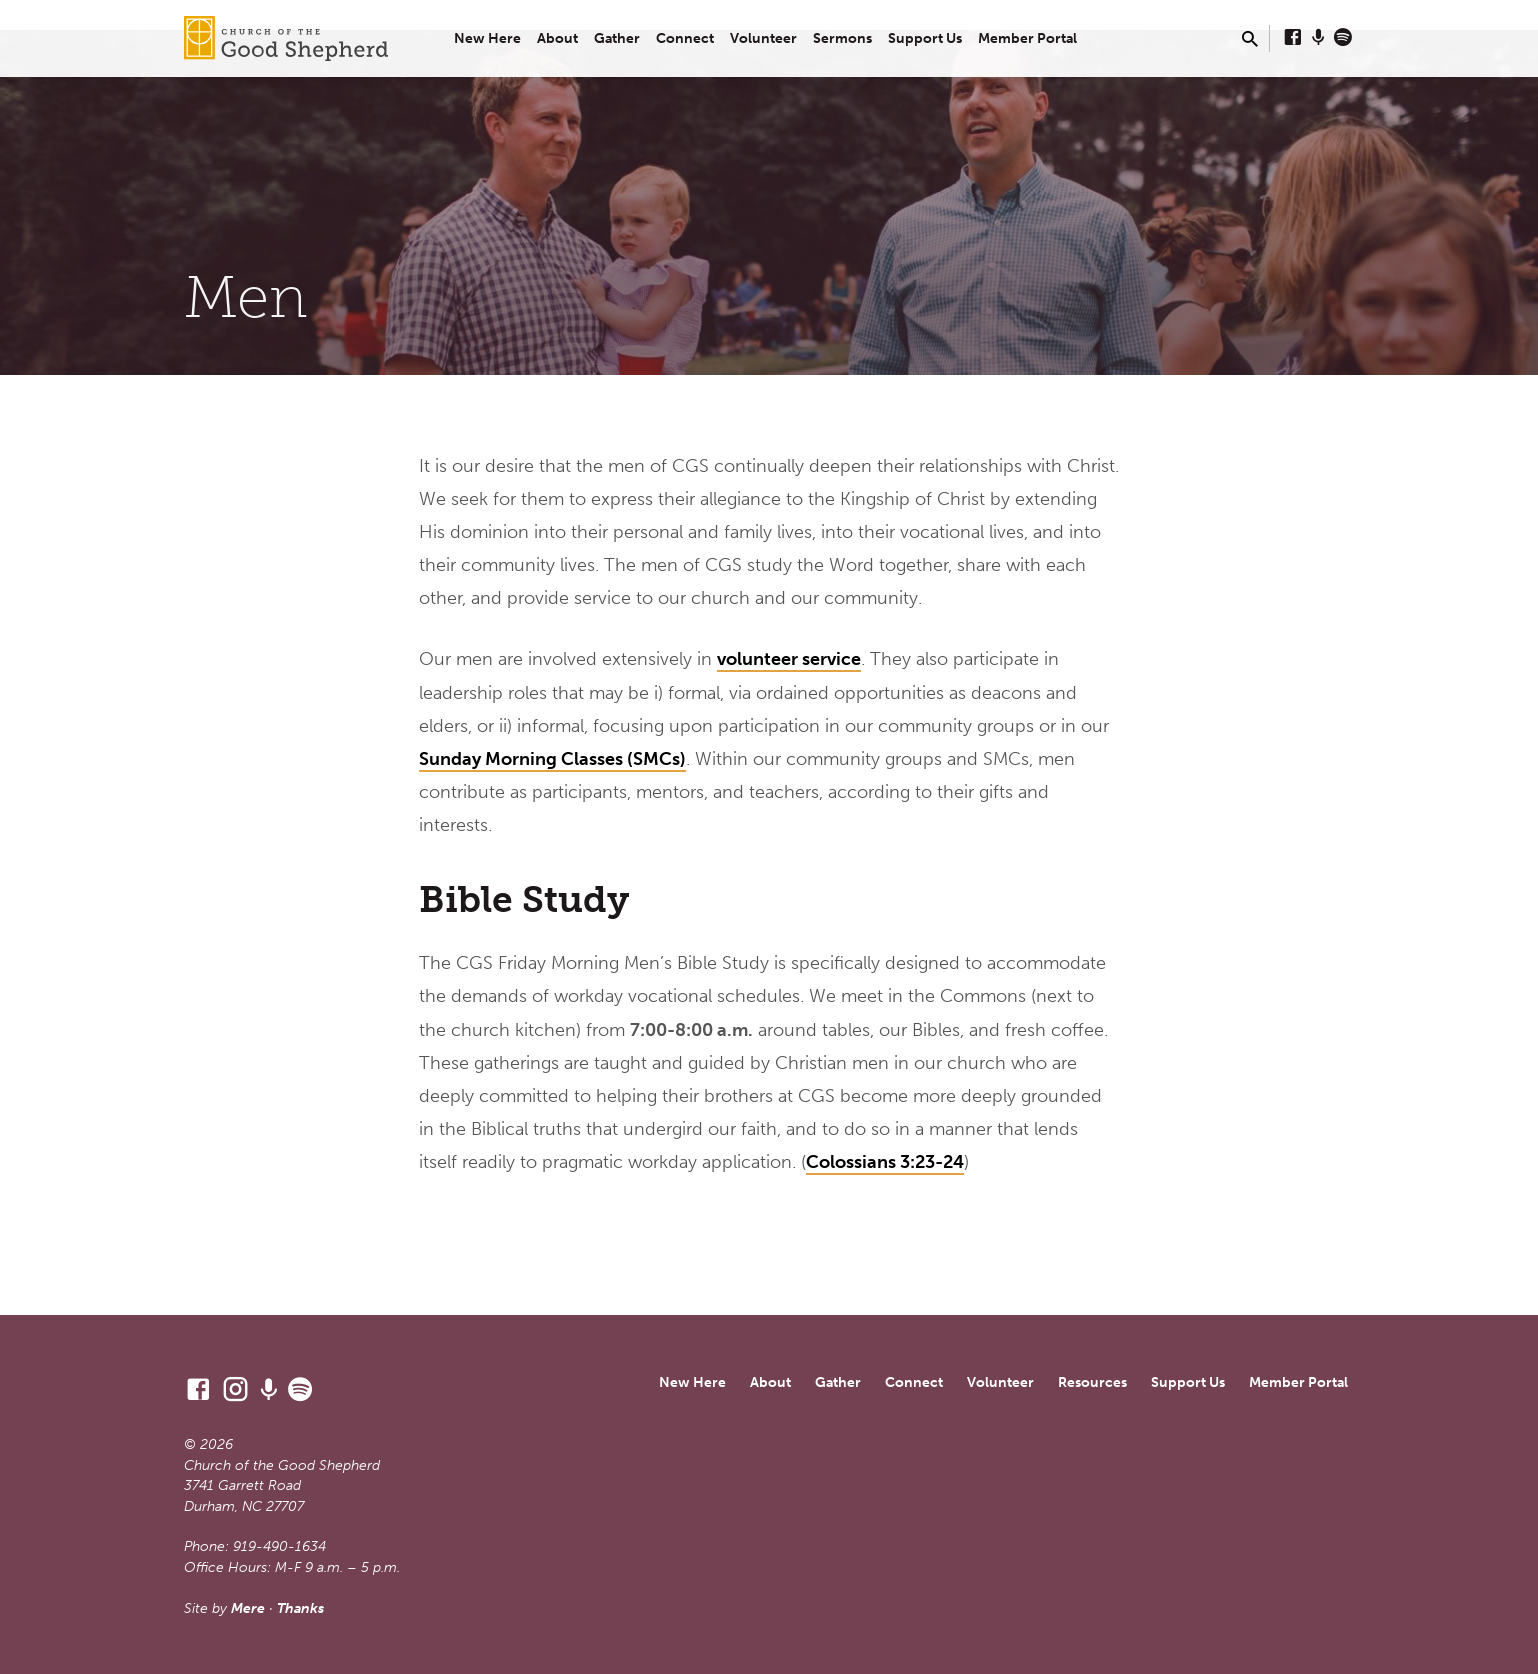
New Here (487, 38)
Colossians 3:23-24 (885, 1162)
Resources (1092, 1382)
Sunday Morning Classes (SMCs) (552, 759)
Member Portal (1027, 38)
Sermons (842, 38)
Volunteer (763, 38)
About (557, 38)
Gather (617, 38)
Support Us (925, 38)
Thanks (300, 1608)
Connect (685, 38)
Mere (248, 1608)
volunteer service (789, 659)
